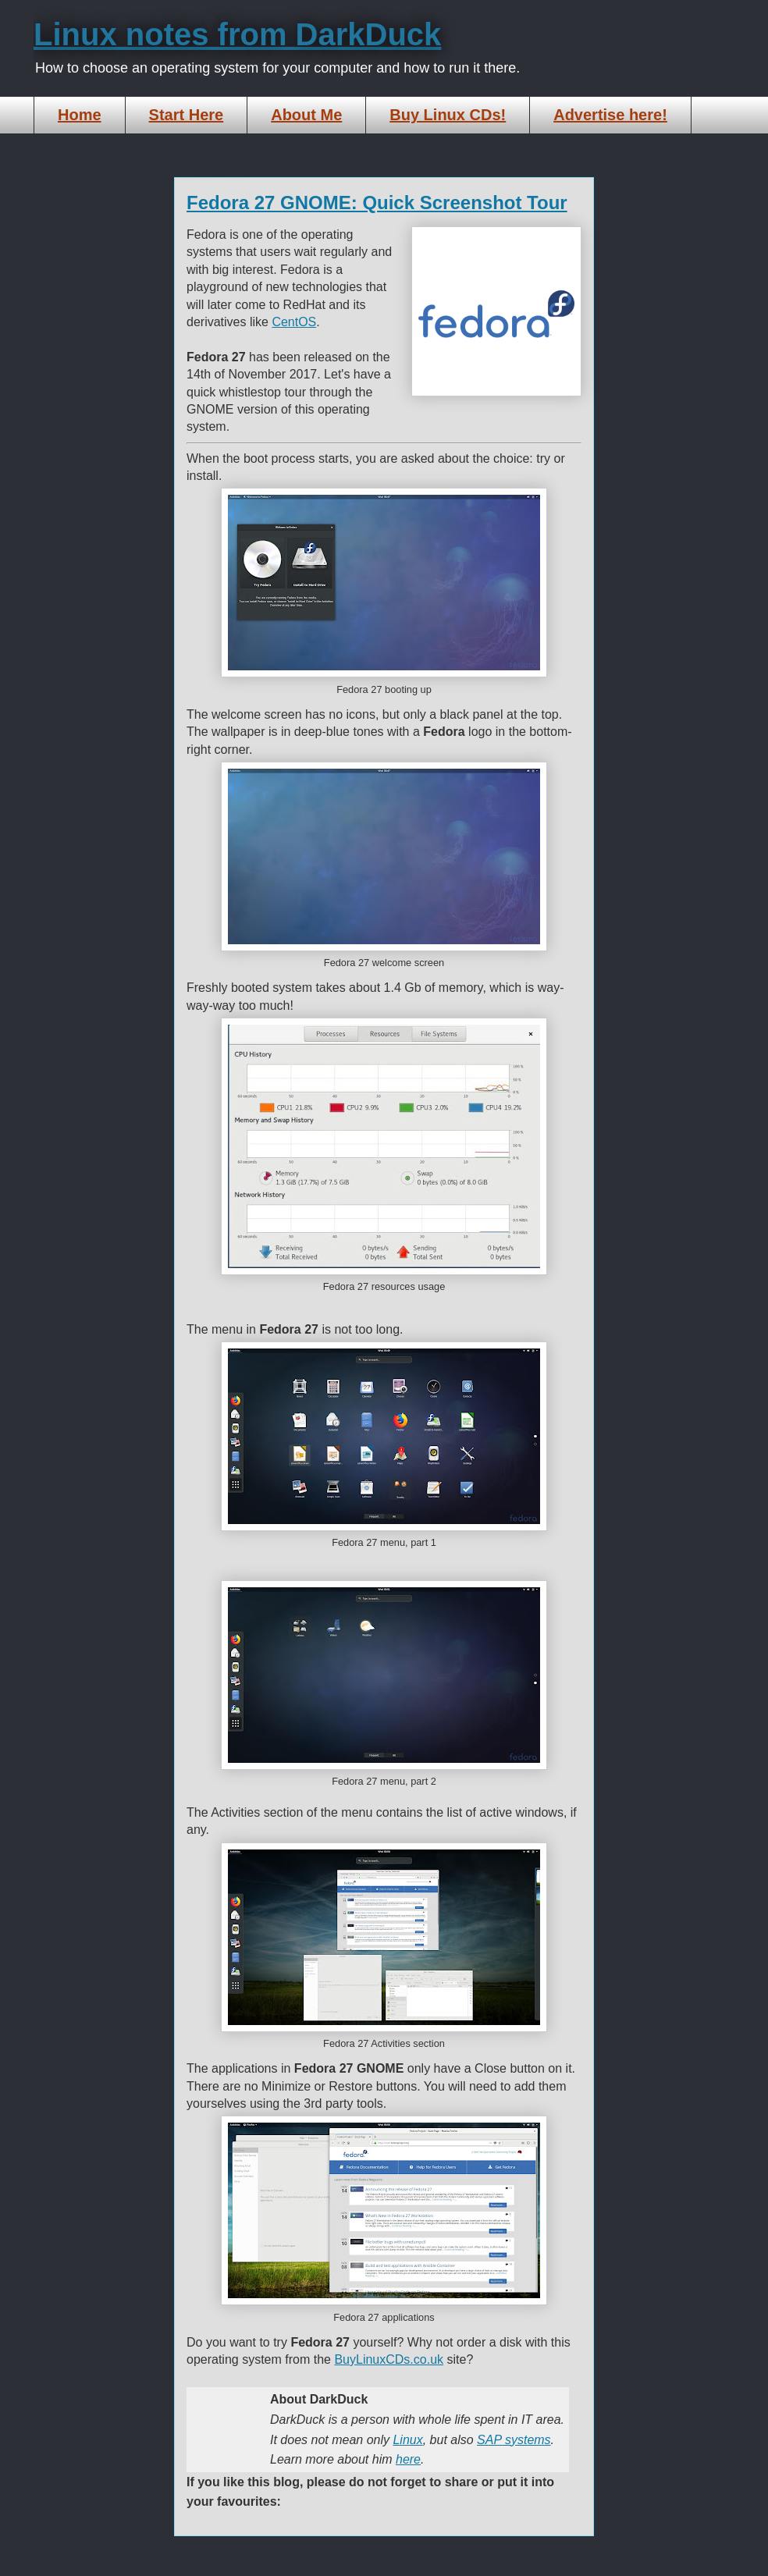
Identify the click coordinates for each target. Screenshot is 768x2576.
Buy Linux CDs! (447, 114)
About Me (306, 114)
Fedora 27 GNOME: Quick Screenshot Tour (377, 202)
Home (79, 114)
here (408, 2459)
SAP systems (514, 2439)
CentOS (294, 322)
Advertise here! (610, 114)
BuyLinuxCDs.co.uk (388, 2359)
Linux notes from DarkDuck (237, 34)
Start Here (186, 114)
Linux (407, 2439)
